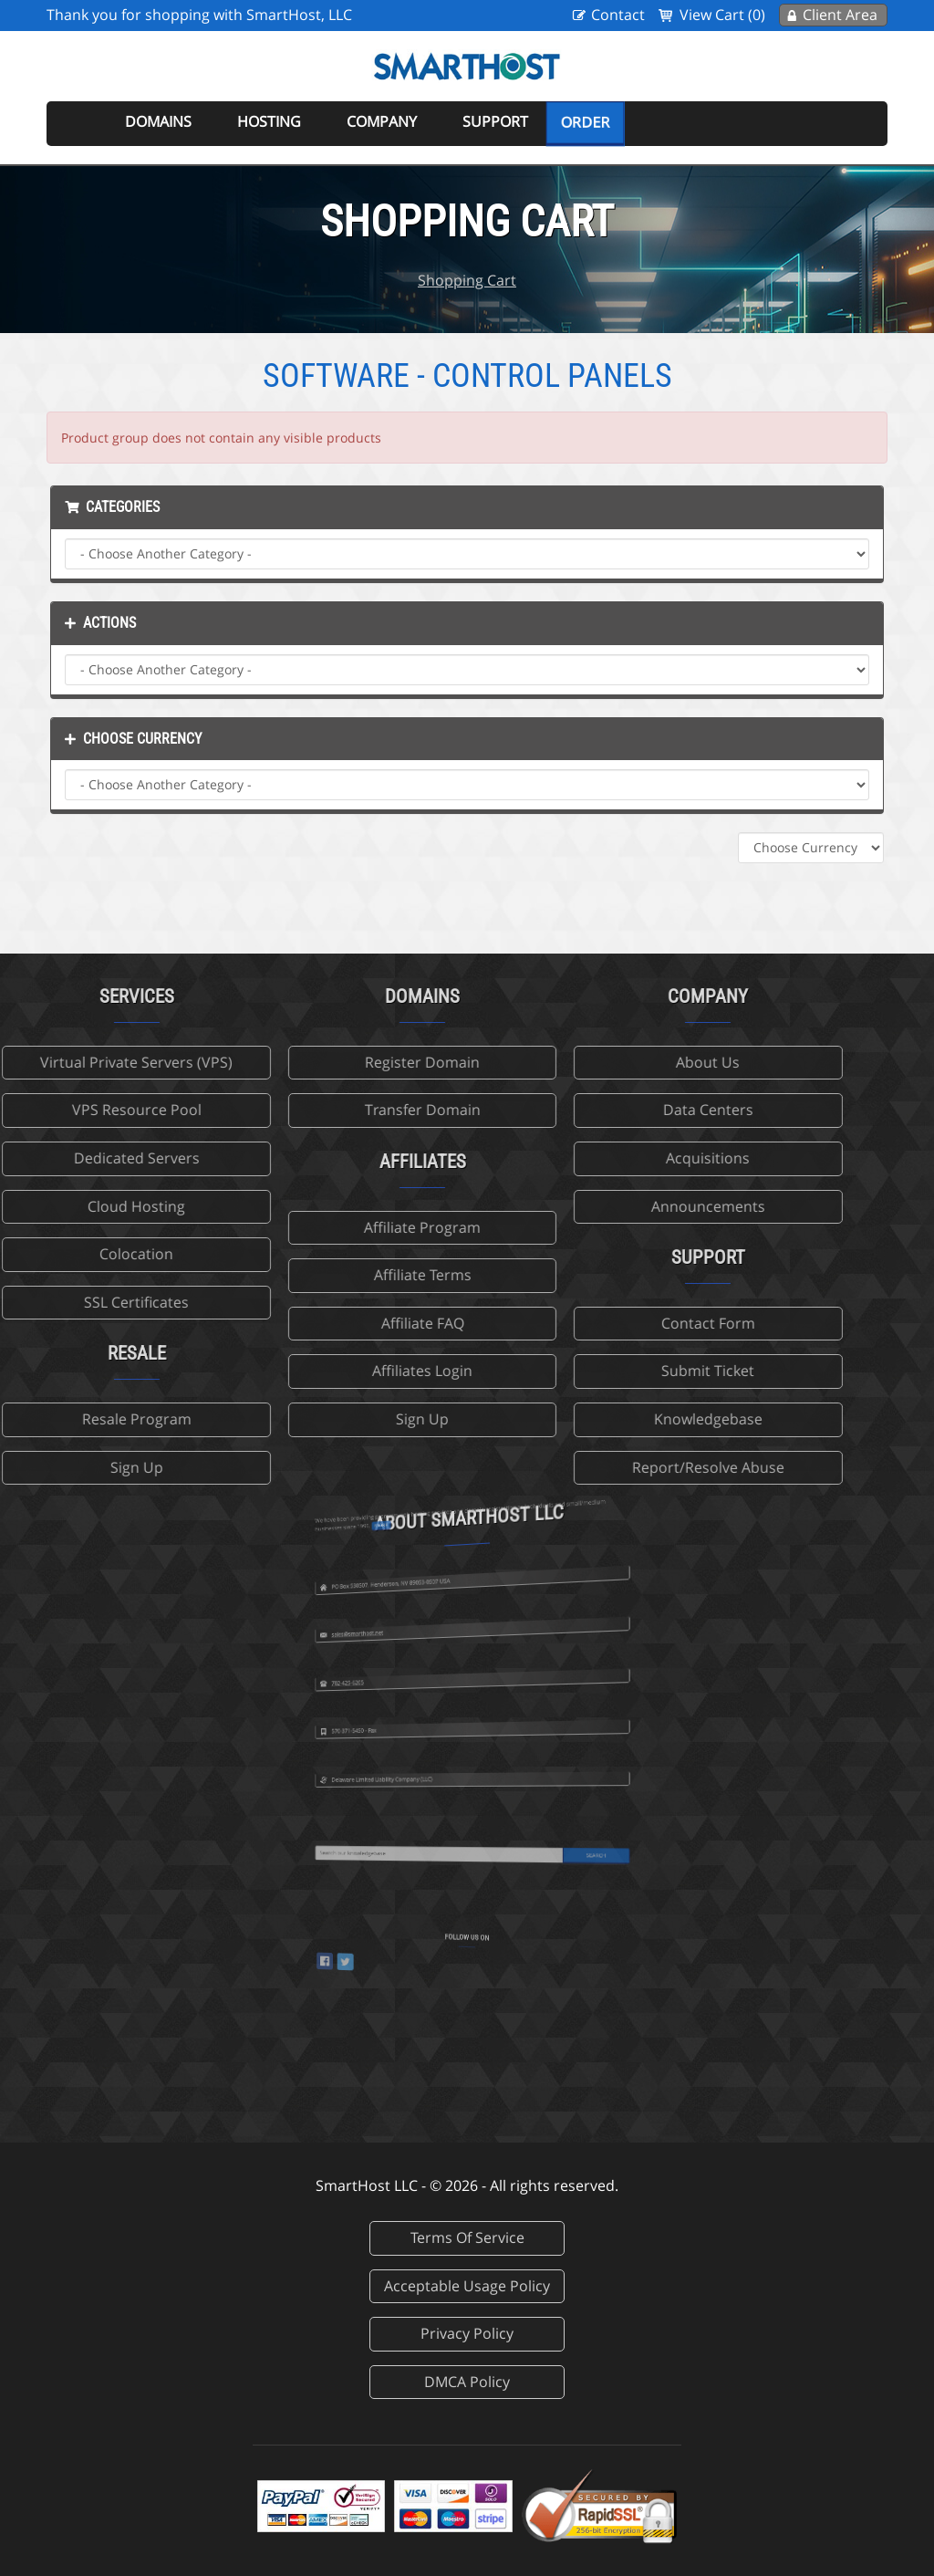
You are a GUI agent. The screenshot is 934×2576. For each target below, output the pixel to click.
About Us (613, 1062)
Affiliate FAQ (326, 1323)
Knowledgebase (612, 1419)
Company (382, 121)
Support (495, 121)
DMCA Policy (467, 2382)
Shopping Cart (467, 280)
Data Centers (612, 1110)
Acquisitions (613, 1158)
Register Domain (327, 1062)
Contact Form (612, 1323)
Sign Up (327, 1419)
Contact (618, 15)
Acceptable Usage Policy (467, 2286)
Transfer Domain (327, 1110)
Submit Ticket (612, 1371)
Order (585, 122)
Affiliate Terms (327, 1275)
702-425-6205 (421, 1628)
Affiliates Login (327, 1371)
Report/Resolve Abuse (612, 1467)
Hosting (269, 121)
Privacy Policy (467, 2333)
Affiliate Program (327, 1227)
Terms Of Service (467, 2237)
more (435, 1462)
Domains (158, 121)
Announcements (612, 1206)
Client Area (840, 15)
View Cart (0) (722, 15)
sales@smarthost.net (424, 1576)
